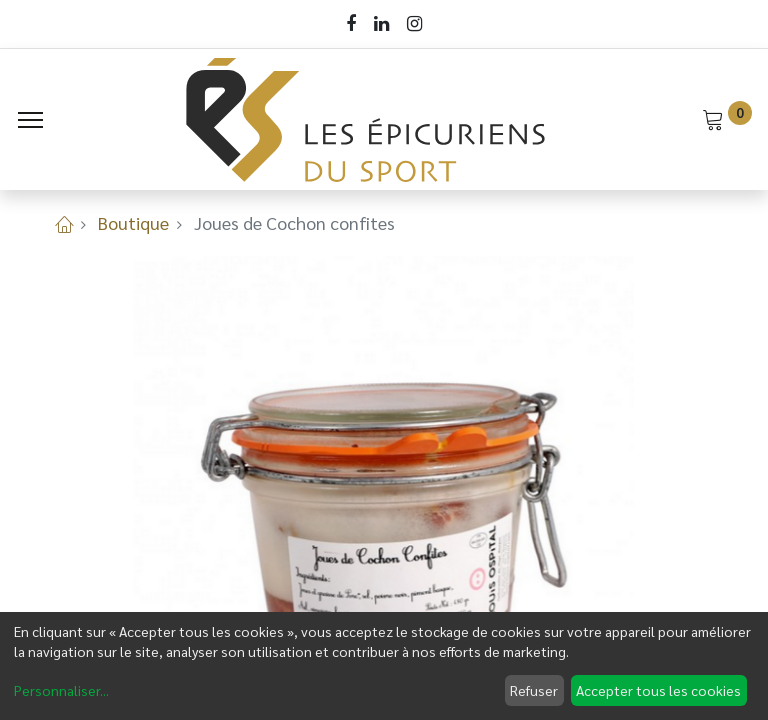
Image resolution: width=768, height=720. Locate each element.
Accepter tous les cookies (658, 690)
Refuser (534, 690)
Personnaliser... (61, 690)
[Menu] (30, 120)
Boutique (133, 222)
